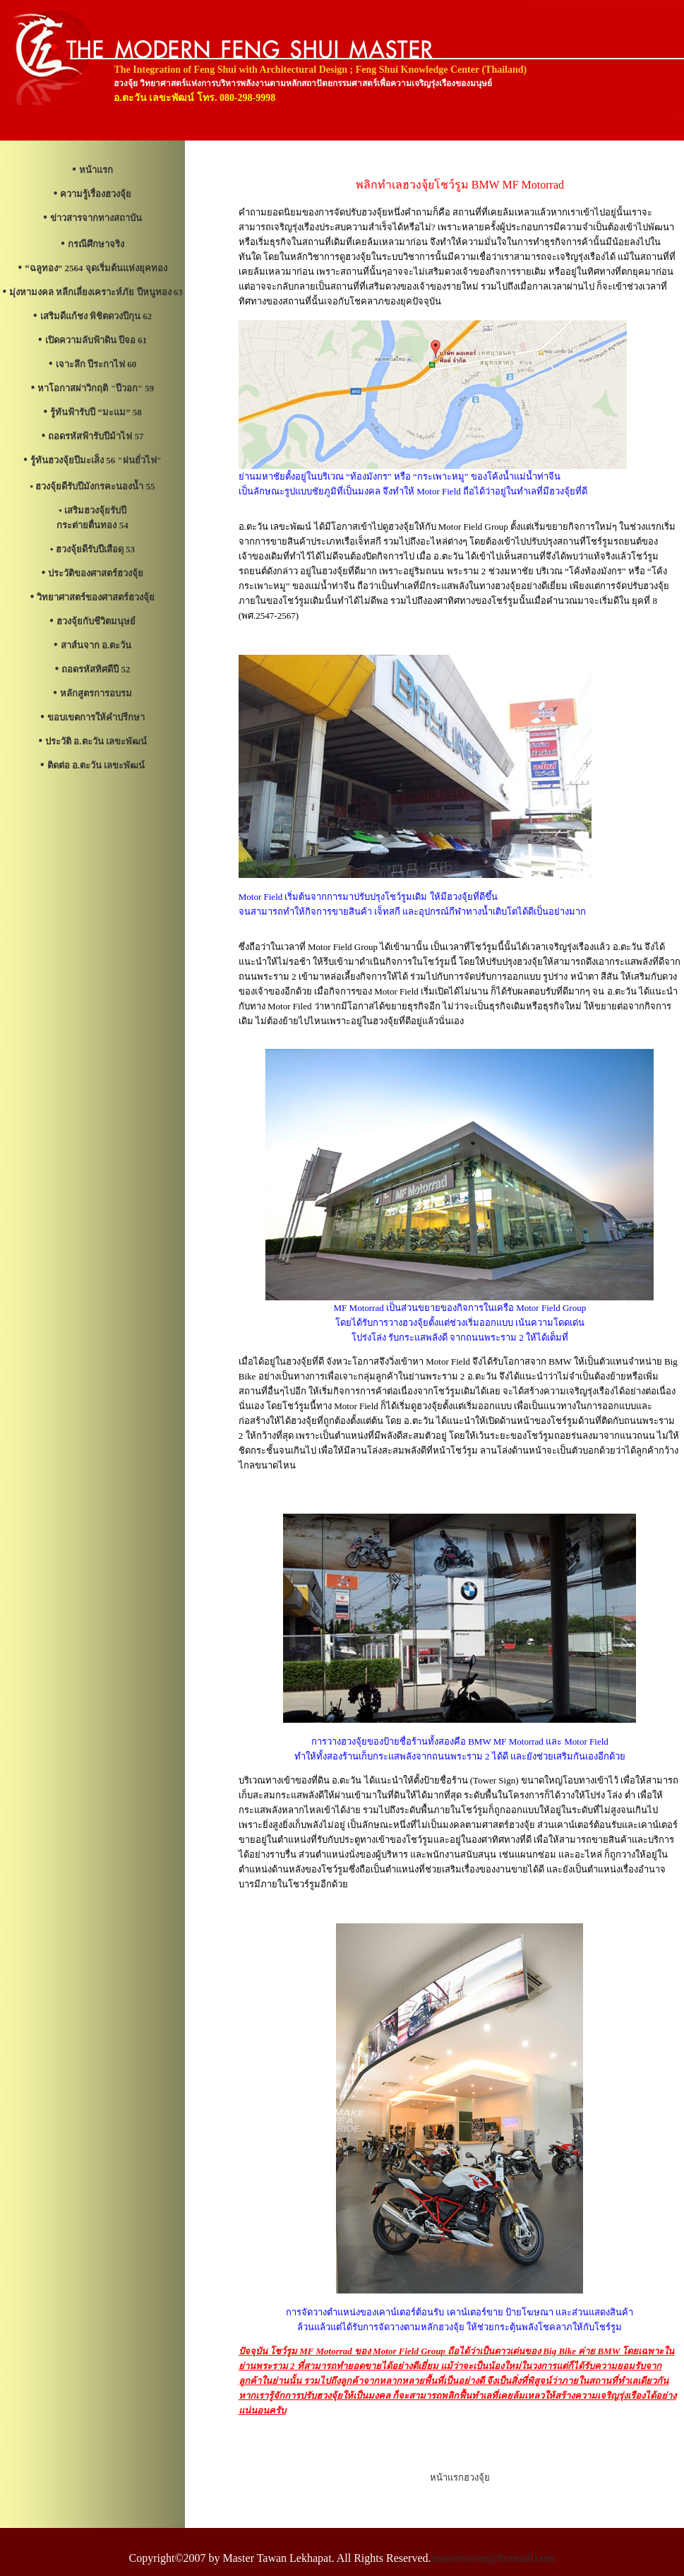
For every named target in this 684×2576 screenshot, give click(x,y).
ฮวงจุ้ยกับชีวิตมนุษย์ (96, 621)
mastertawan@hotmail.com (493, 2558)
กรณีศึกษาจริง (96, 244)
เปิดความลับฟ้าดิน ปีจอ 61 (96, 340)
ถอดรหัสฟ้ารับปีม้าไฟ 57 (95, 436)
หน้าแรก (96, 170)
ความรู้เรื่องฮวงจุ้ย (95, 194)
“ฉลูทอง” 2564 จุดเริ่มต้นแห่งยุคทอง (96, 268)
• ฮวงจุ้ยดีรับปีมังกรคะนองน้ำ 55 (92, 486)
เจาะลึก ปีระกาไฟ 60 (96, 364)
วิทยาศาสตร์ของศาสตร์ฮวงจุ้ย (96, 597)
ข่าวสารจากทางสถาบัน (96, 218)
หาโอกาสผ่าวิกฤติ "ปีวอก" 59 (95, 388)
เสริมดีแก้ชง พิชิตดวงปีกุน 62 (96, 316)
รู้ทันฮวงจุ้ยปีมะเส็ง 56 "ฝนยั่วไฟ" (96, 460)
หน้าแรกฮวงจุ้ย (460, 2477)
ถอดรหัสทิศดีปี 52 (95, 669)
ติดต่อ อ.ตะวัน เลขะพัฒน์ (96, 765)
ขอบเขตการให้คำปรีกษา (96, 717)
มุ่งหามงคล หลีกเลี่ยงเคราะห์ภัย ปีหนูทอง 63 (96, 292)
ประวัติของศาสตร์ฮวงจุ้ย (95, 573)
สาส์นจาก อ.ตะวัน (96, 645)
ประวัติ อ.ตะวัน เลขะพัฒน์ (96, 741)
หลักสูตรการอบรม (96, 693)
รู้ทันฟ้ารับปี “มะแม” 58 (96, 412)
